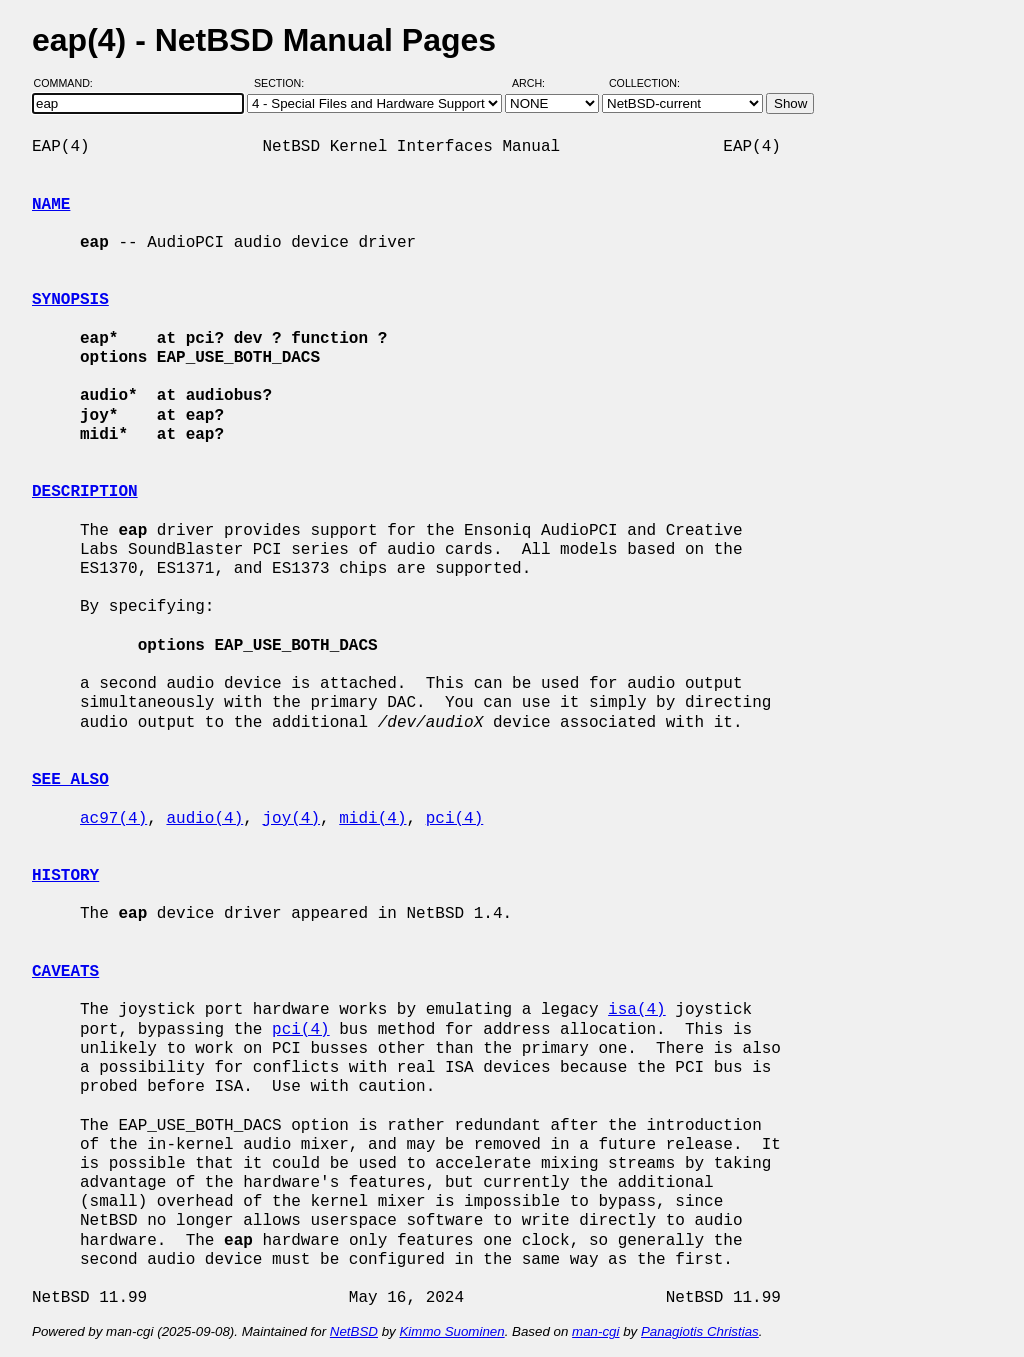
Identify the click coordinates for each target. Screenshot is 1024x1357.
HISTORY (65, 876)
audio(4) (204, 819)
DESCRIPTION (85, 492)
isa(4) (637, 1010)
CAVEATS (65, 972)
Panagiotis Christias (700, 1331)
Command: (69, 83)
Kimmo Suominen (451, 1331)
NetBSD (354, 1331)
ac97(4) (113, 819)
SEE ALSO (70, 780)
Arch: (537, 83)
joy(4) (291, 819)
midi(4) (372, 819)
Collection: (644, 83)
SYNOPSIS (70, 300)
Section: (283, 83)
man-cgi (595, 1331)
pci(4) (455, 819)
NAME (51, 205)
